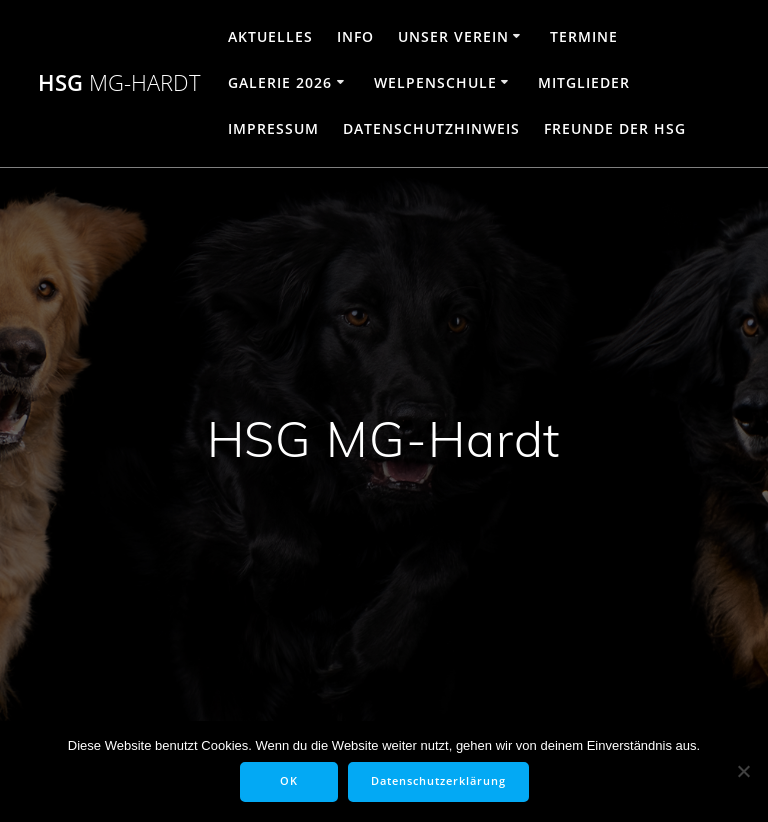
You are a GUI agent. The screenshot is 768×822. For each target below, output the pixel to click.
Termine (584, 36)
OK (289, 781)
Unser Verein (453, 36)
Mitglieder (584, 82)
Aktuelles (270, 36)
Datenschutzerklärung (438, 781)
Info (355, 36)
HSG (119, 83)
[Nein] (743, 771)
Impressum (273, 128)
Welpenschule (435, 82)
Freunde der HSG (615, 128)
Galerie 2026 (280, 82)
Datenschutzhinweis (431, 128)
